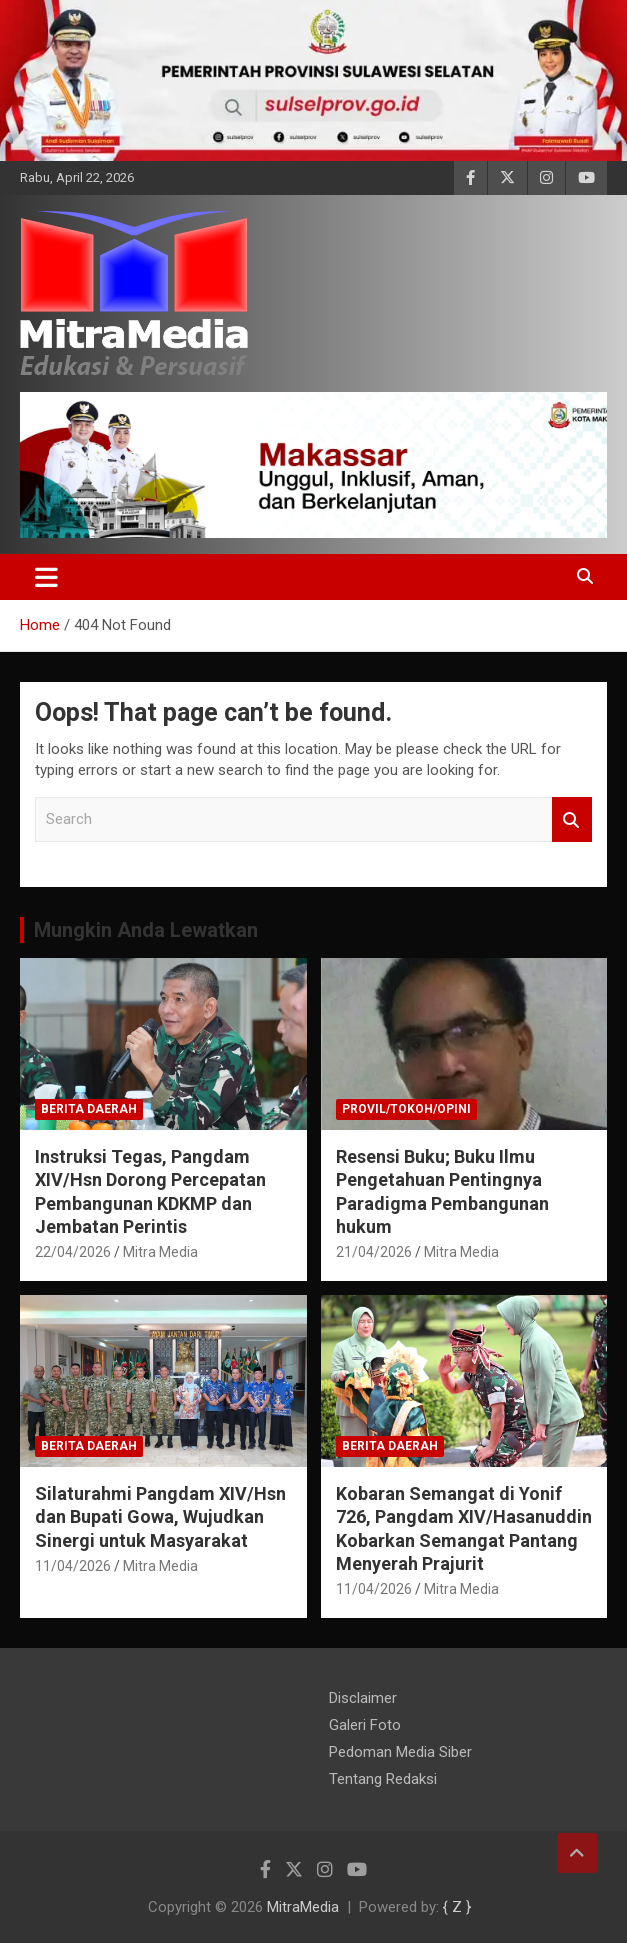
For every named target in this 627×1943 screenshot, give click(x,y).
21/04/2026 (374, 1252)
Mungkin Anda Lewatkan (146, 930)
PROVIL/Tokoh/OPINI (406, 1109)
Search (572, 819)
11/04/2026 (73, 1566)
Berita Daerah (89, 1109)
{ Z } (457, 1907)
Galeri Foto (365, 1725)
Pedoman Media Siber (400, 1752)
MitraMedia (303, 1907)
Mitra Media (160, 1252)
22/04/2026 (73, 1252)
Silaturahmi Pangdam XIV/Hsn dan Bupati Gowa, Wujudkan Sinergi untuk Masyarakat (160, 1517)
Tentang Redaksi (383, 1779)
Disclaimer (363, 1698)
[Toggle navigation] (46, 577)
